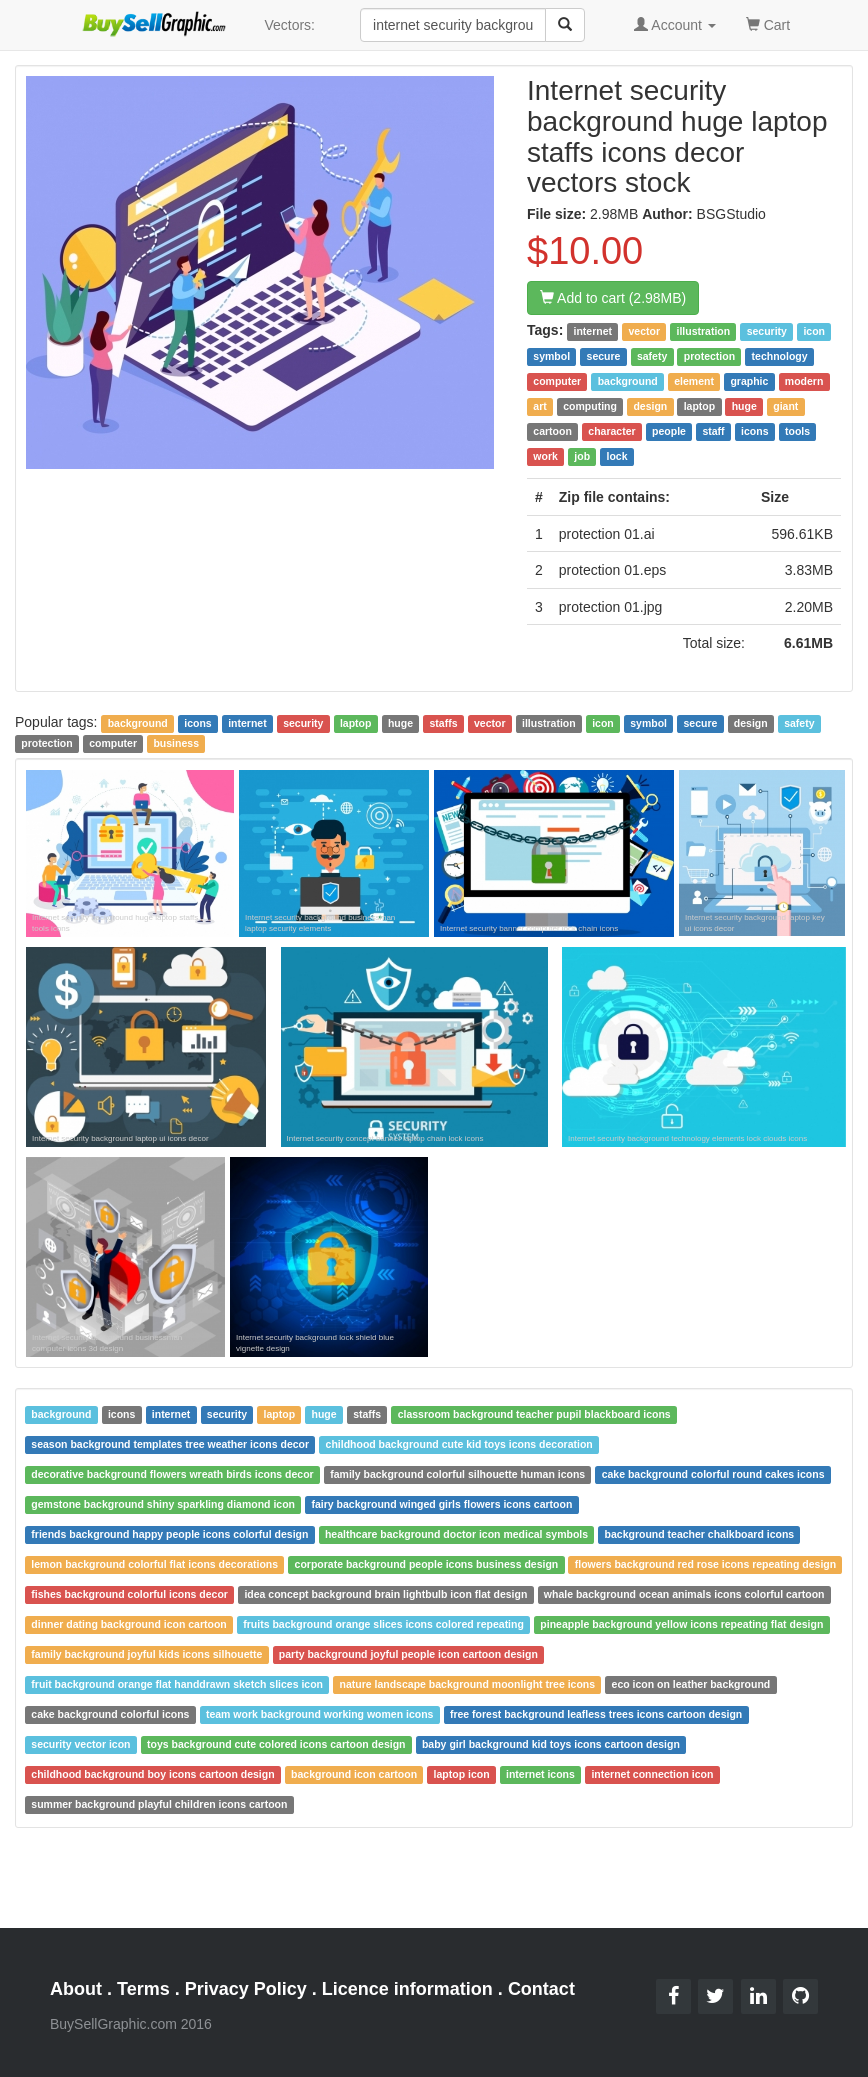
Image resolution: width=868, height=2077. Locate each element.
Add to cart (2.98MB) (613, 298)
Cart (768, 23)
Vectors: (289, 25)
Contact (541, 1989)
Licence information (407, 1989)
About (76, 1989)
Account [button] (675, 25)
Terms (143, 1989)
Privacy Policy (246, 1989)
